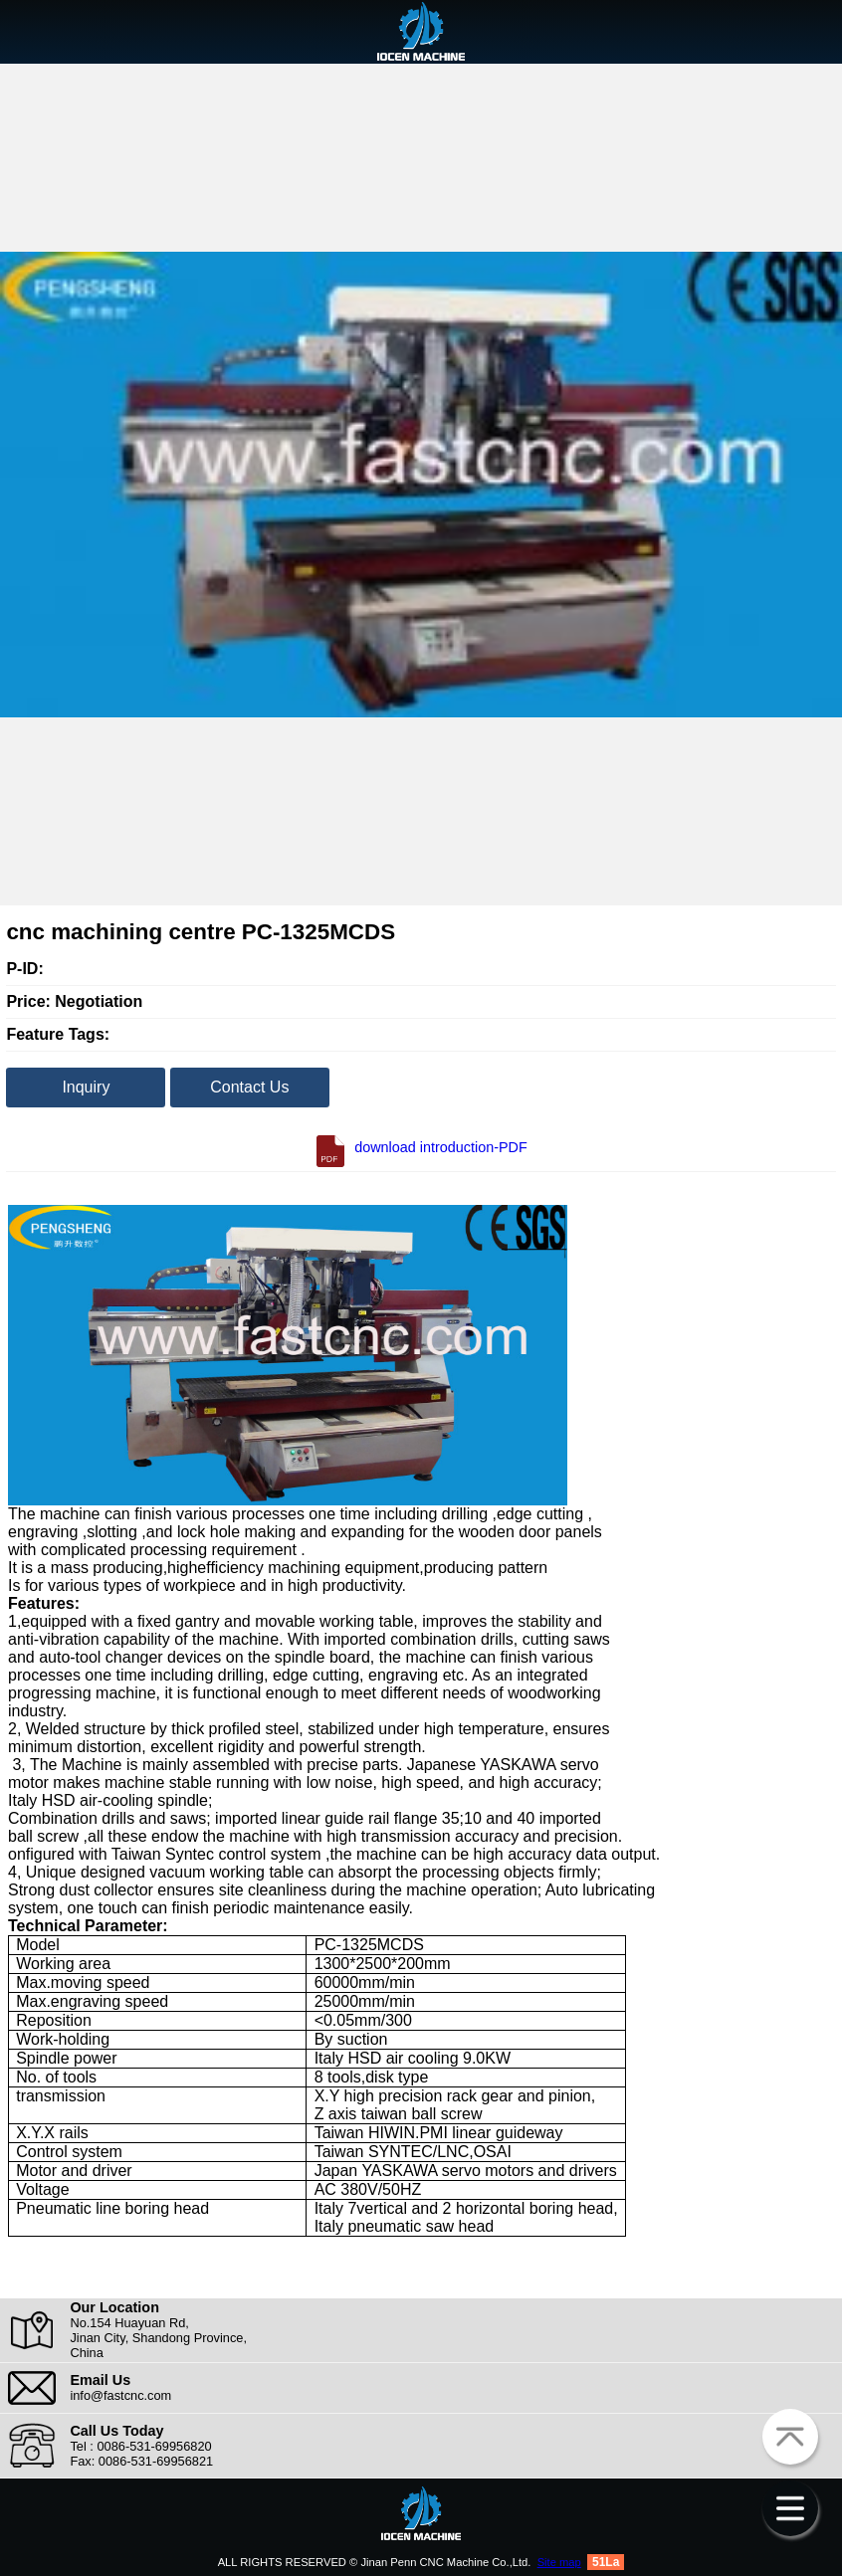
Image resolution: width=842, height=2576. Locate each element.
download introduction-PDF (421, 1147)
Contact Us (249, 1087)
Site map (559, 2562)
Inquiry (85, 1087)
